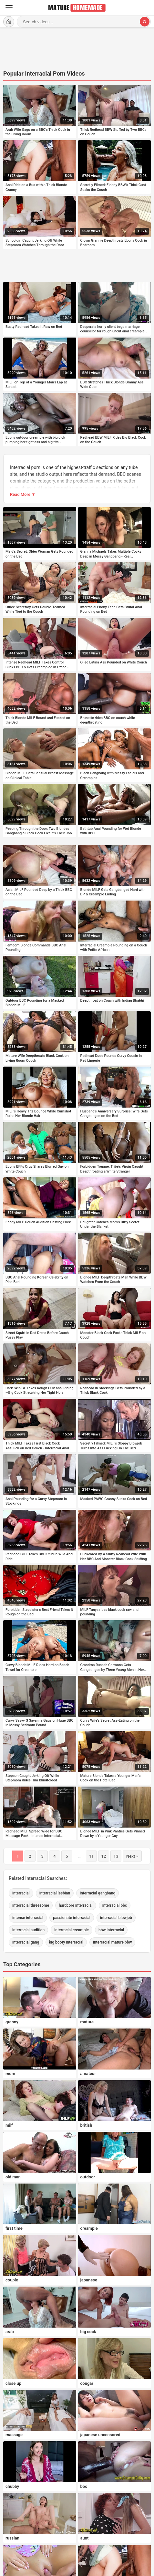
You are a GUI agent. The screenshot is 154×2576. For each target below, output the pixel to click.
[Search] (144, 21)
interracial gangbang (97, 1893)
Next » (132, 1856)
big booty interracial (66, 1942)
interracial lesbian (54, 1893)
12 (103, 1856)
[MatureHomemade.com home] (77, 8)
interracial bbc (114, 1905)
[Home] (8, 21)
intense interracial (27, 1917)
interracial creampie (71, 1930)
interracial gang (25, 1942)
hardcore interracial (75, 1905)
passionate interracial (71, 1917)
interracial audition (28, 1930)
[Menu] (9, 8)
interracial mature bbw (112, 1942)
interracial (21, 1893)
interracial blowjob (116, 1917)
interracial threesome (30, 1905)
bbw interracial (111, 1930)
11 (91, 1856)
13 (116, 1856)
